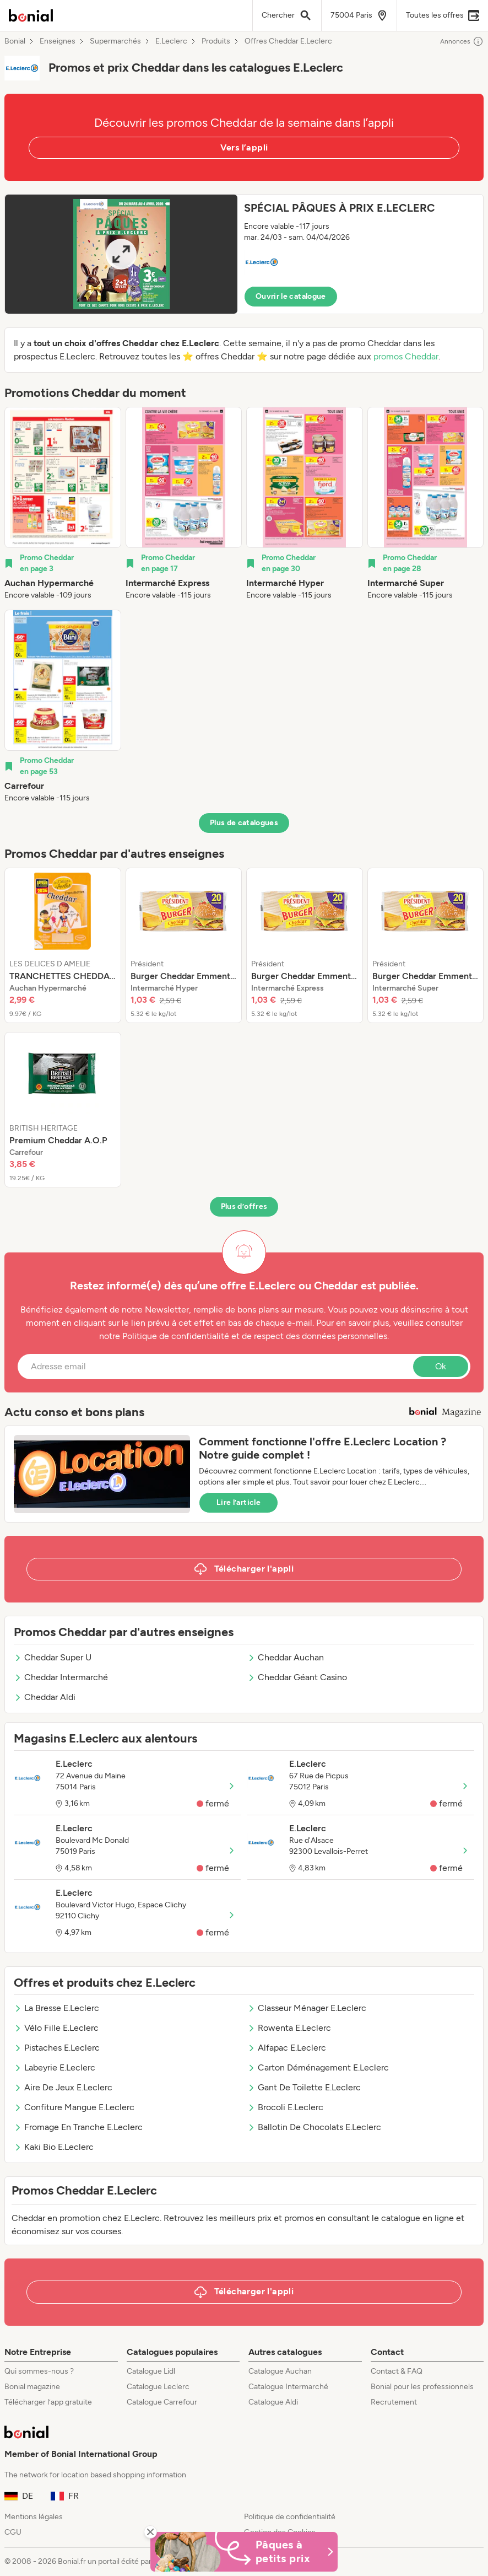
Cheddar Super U (52, 1657)
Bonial (14, 41)
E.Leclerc (171, 41)
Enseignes (57, 41)
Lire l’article (238, 1502)
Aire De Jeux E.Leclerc (63, 2087)
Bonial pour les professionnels (422, 2386)
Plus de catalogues (244, 822)
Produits (216, 41)
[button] (244, 254)
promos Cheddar (405, 356)
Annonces (462, 41)
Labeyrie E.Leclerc (54, 2067)
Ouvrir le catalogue (291, 296)
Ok (440, 1366)
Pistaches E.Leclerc (57, 2047)
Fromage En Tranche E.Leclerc (78, 2127)
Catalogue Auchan (280, 2371)
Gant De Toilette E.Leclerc (304, 2087)
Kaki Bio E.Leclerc (54, 2147)
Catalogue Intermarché (288, 2386)
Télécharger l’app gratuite (48, 2402)
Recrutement (394, 2402)
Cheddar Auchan (285, 1657)
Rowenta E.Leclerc (289, 2028)
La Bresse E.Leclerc (56, 2008)
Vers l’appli (244, 147)
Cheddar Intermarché (61, 1677)
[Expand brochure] (121, 254)
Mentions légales (33, 2516)
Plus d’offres (244, 1206)
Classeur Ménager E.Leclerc (306, 2008)
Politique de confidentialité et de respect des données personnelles (254, 1336)
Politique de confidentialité (289, 2516)
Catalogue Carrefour (162, 2402)
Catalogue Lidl (151, 2371)
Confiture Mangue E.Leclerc (74, 2107)
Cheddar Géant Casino (297, 1677)
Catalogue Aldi (273, 2402)
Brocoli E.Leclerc (285, 2107)
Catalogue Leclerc (158, 2386)
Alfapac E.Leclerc (286, 2047)
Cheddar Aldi (44, 1697)
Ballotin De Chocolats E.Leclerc (314, 2127)
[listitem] (62, 504)
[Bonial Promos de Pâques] (244, 2552)
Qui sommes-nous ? (39, 2371)
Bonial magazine (32, 2386)
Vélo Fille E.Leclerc (56, 2028)
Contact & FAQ (396, 2371)
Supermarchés (115, 41)
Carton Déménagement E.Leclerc (318, 2067)
